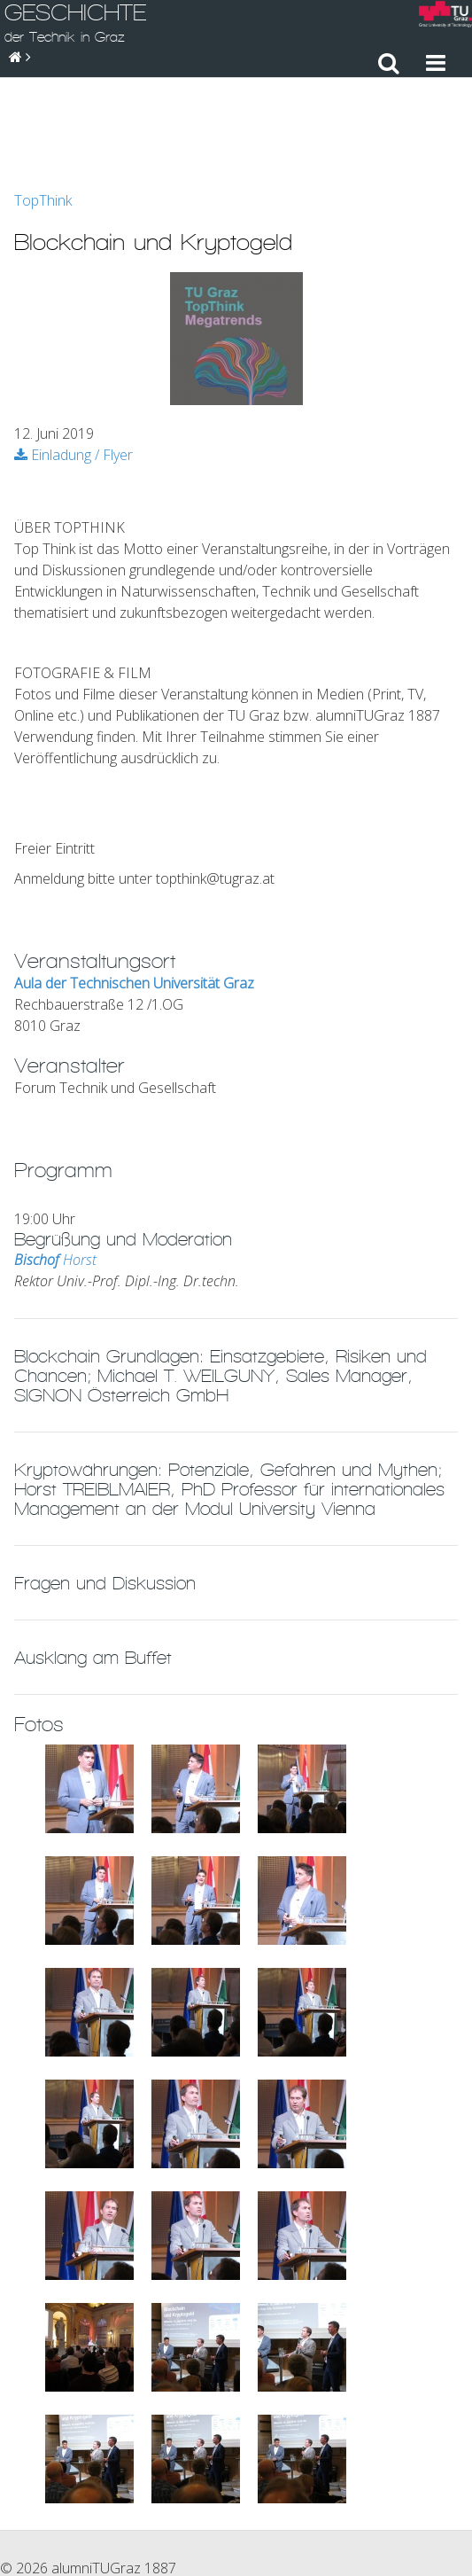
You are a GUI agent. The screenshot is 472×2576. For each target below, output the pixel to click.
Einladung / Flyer (73, 357)
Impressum (302, 2489)
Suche (443, 2489)
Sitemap (381, 2489)
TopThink (43, 103)
